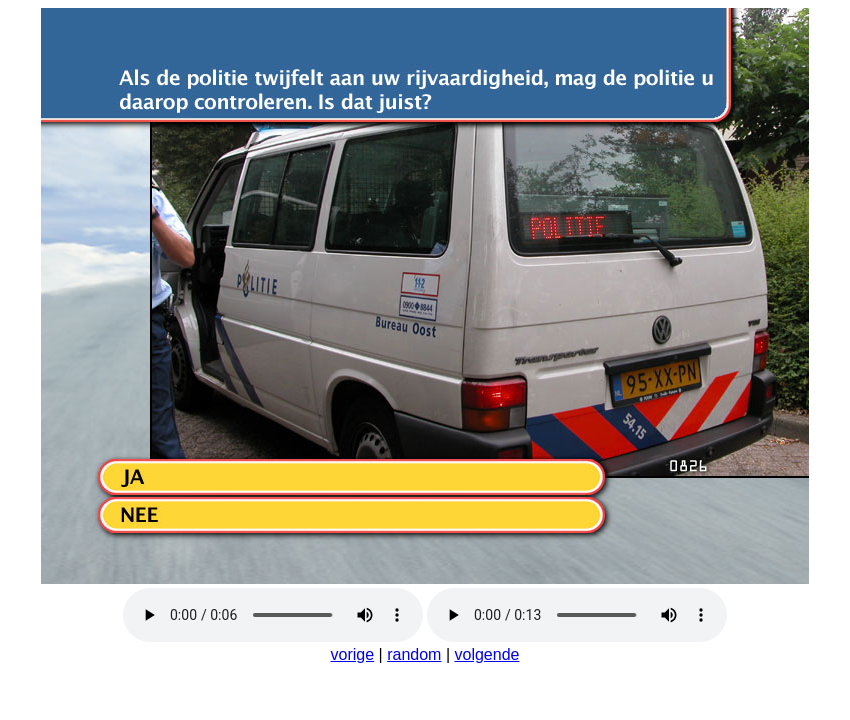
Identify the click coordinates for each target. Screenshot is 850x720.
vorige (353, 654)
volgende (486, 654)
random (414, 654)
